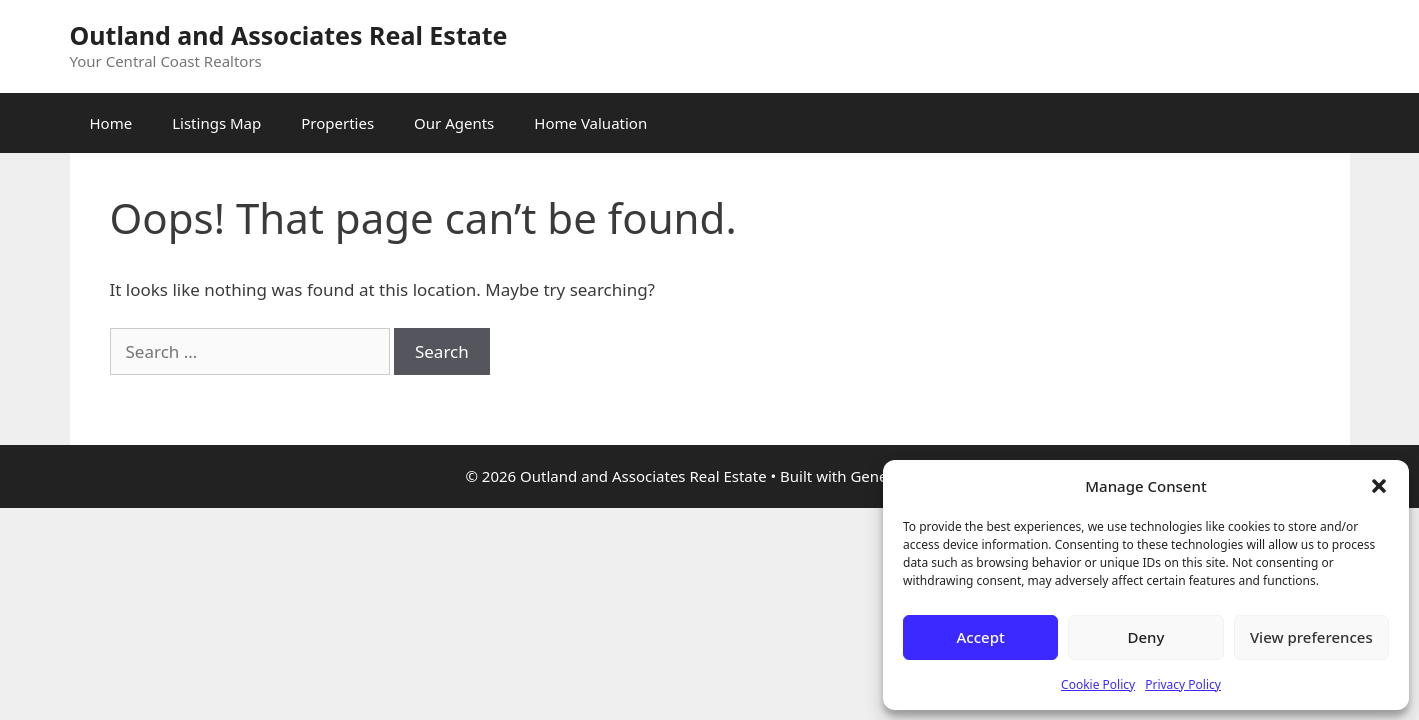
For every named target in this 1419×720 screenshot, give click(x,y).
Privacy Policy (1183, 684)
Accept (981, 637)
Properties (337, 123)
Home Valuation (590, 123)
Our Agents (454, 123)
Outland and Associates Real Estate (289, 35)
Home (111, 123)
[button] (1379, 486)
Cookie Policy (1098, 684)
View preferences (1311, 637)
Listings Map (216, 123)
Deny (1146, 637)
